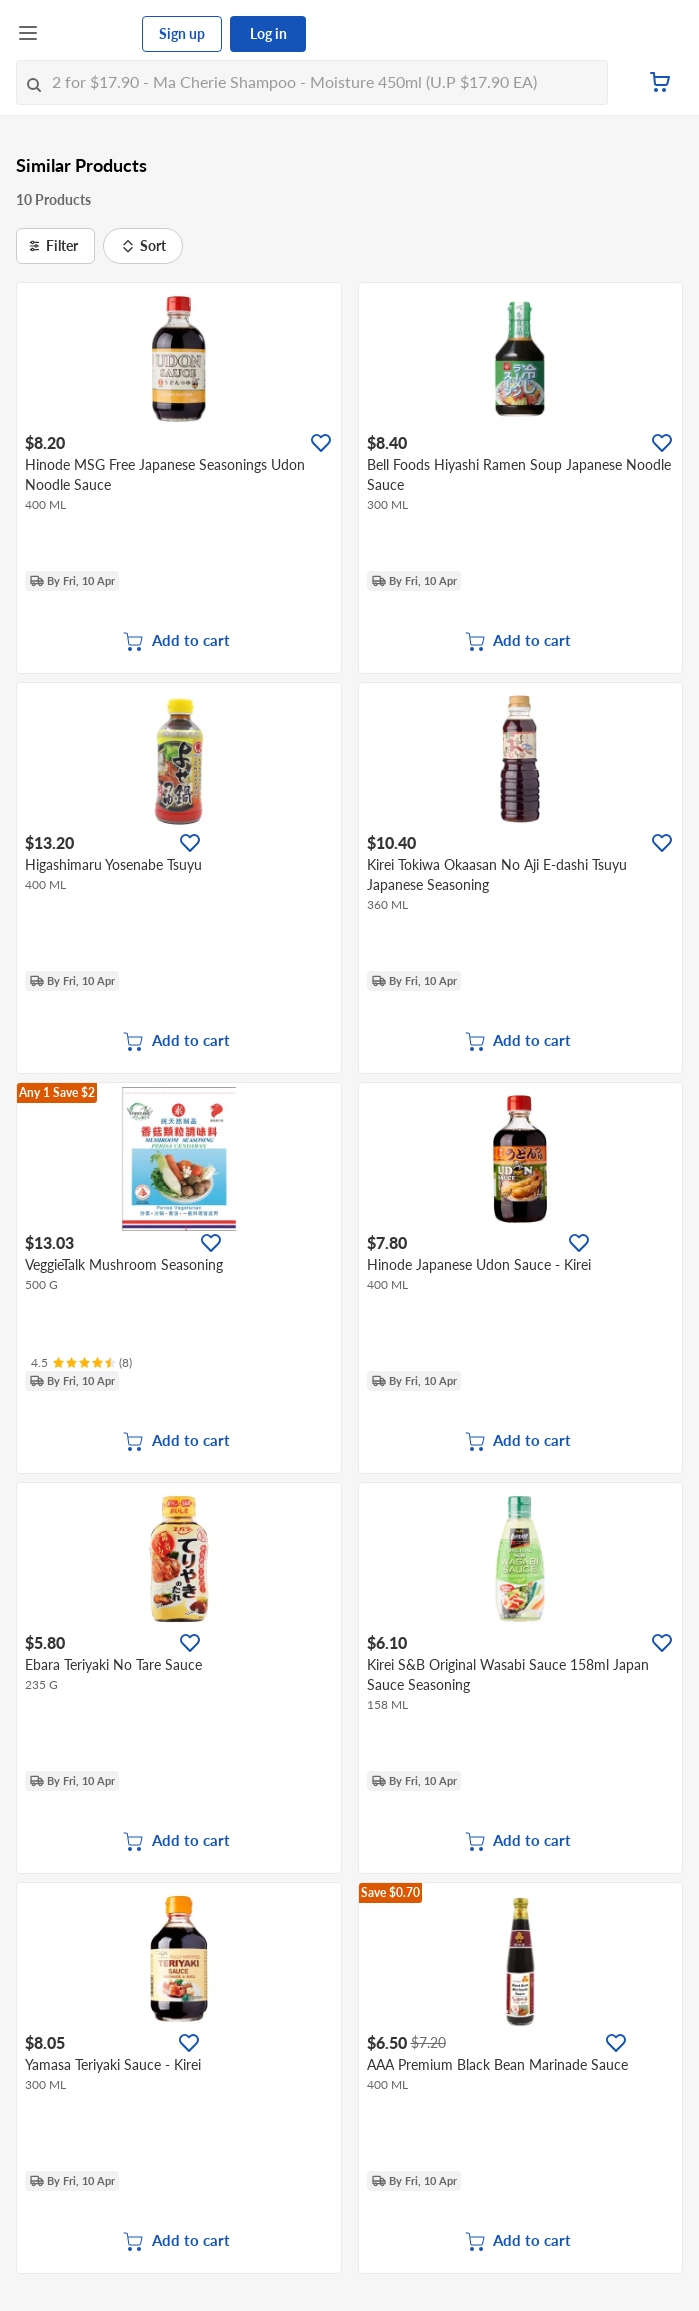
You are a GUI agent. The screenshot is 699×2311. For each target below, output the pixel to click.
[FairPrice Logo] (91, 34)
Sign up (182, 33)
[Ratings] (81, 1363)
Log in (268, 33)
